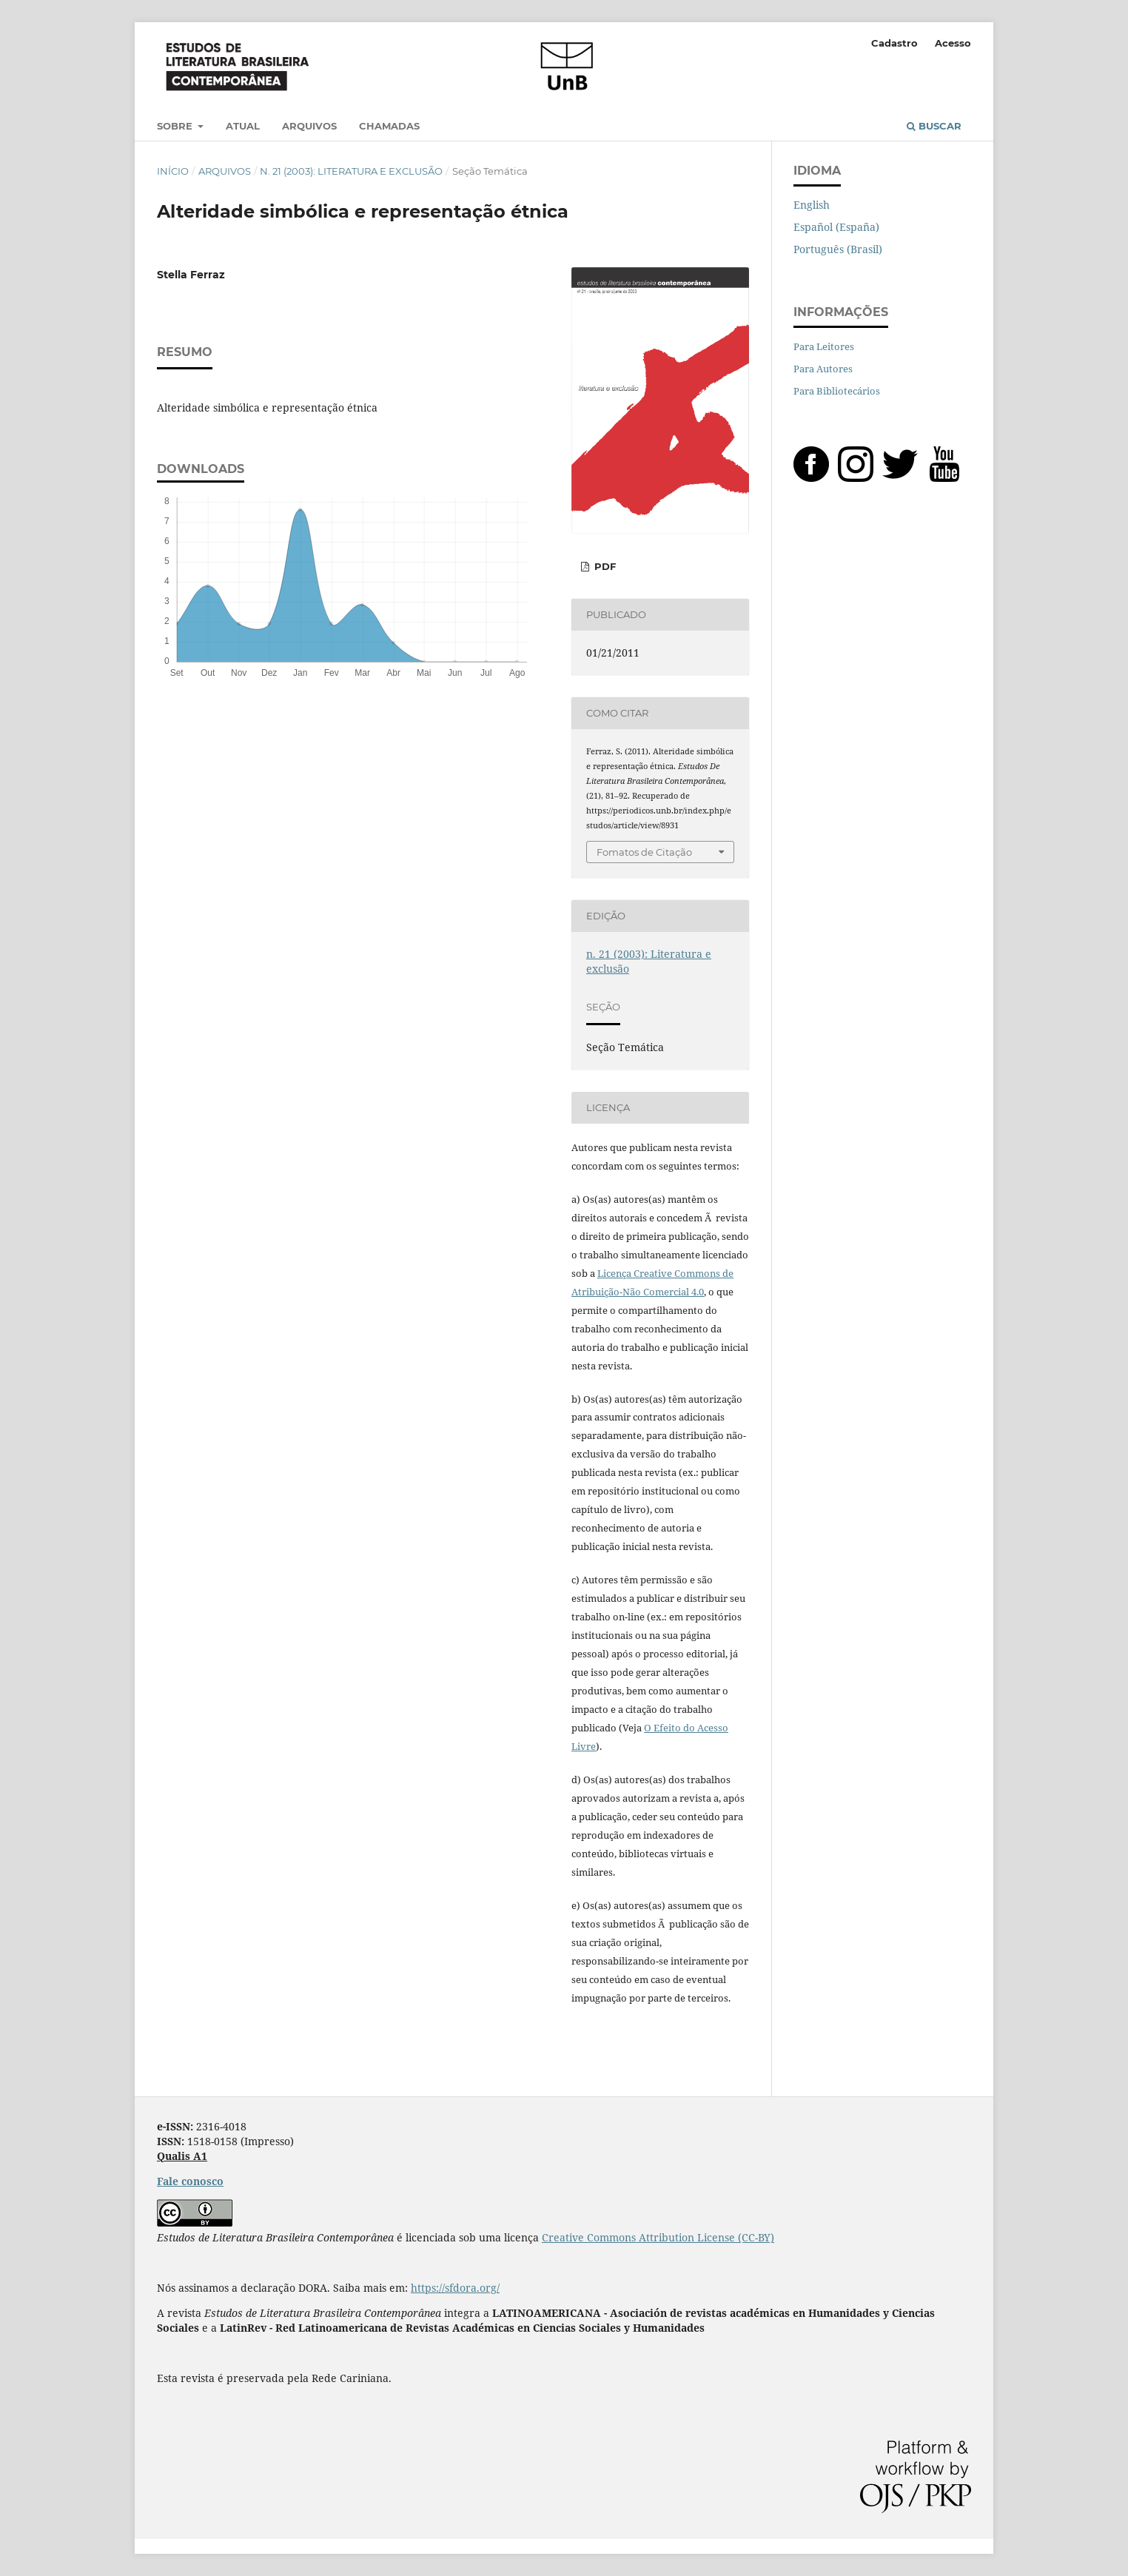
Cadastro (894, 43)
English (811, 205)
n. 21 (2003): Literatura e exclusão (351, 171)
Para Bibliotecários (836, 391)
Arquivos (309, 126)
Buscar (934, 126)
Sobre (176, 126)
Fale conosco (190, 2181)
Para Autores (823, 368)
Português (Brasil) (837, 249)
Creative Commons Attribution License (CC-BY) (658, 2237)
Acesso (953, 43)
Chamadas (389, 126)
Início (173, 171)
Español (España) (836, 227)
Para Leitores (823, 346)
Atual (243, 126)
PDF (603, 566)
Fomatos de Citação (644, 852)
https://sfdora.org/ (455, 2288)
